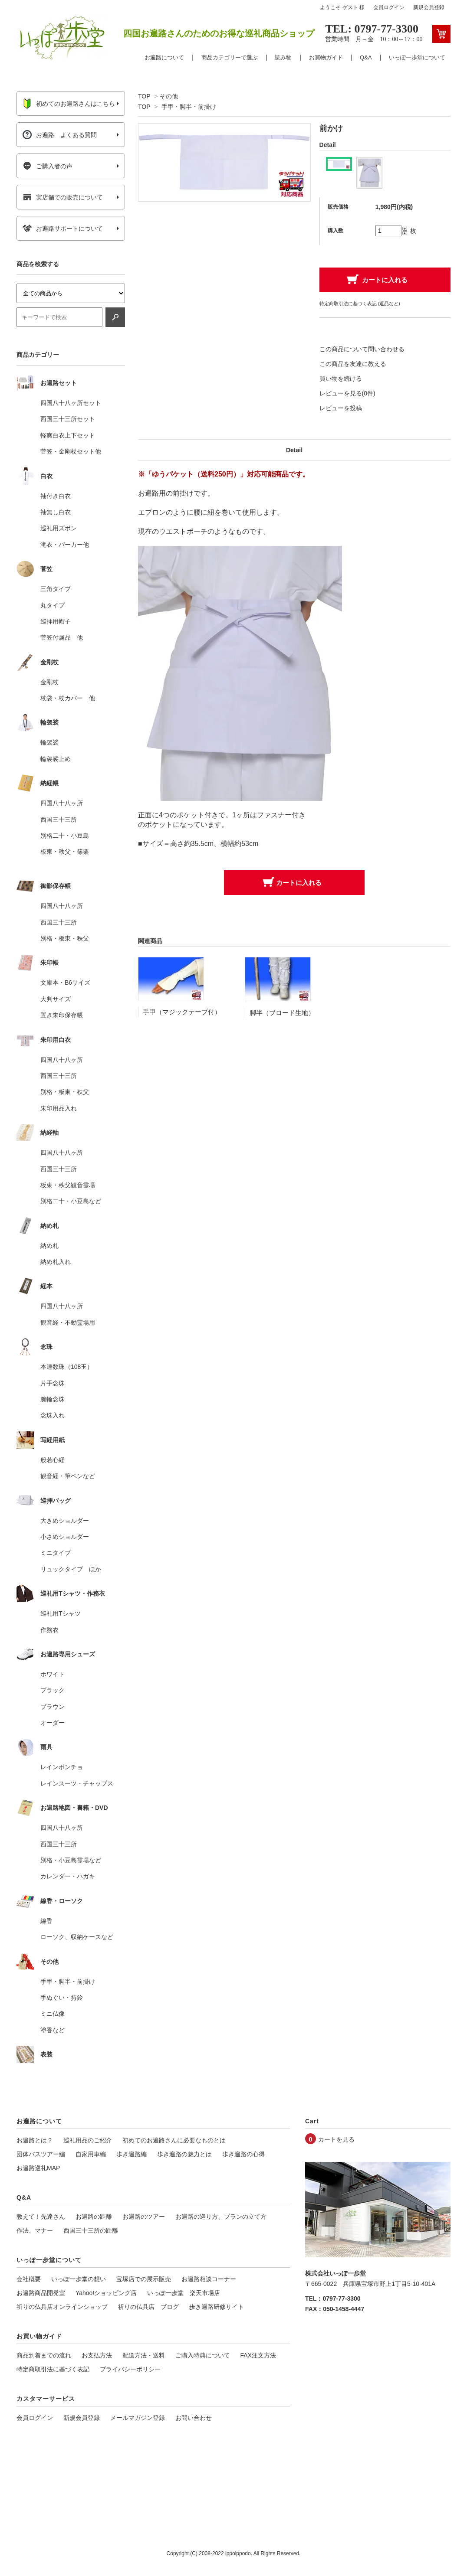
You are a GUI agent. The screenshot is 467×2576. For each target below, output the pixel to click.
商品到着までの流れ (43, 2355)
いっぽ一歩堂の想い (78, 2279)
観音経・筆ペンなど (67, 1475)
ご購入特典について (202, 2355)
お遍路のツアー (143, 2216)
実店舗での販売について (63, 197)
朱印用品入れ (58, 1108)
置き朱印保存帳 (61, 1015)
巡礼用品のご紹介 (87, 2140)
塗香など (52, 2030)
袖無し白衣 (55, 512)
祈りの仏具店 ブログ (148, 2306)
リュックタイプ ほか (70, 1569)
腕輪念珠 (52, 1399)
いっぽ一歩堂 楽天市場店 (183, 2292)
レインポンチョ (61, 1766)
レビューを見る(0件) (347, 393)
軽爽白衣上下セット (67, 435)
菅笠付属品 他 (61, 637)
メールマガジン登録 (137, 2417)
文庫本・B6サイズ (65, 982)
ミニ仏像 (52, 2013)
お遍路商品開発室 (40, 2292)
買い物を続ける (340, 378)
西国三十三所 (58, 819)
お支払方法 (97, 2355)
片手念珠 (52, 1383)
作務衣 (49, 1629)
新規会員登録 (428, 7)
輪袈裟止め (55, 758)
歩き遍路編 (131, 2154)
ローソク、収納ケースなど (76, 1936)
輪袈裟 (49, 742)
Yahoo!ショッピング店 (106, 2292)
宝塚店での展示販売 (143, 2279)
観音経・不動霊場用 (67, 1322)
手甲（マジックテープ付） (182, 1011)
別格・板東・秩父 (64, 938)
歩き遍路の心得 (243, 2154)
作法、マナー (34, 2230)
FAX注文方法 (258, 2355)
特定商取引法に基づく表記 (52, 2369)
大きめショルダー (64, 1520)
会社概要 (28, 2279)
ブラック (52, 1690)
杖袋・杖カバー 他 (67, 698)
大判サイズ (55, 999)
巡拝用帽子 (55, 621)
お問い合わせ (193, 2417)
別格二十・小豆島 (64, 835)
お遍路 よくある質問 (60, 134)
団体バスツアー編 (40, 2154)
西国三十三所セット (67, 418)
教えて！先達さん (40, 2216)
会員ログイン (389, 7)
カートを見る (336, 2139)
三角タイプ (55, 588)
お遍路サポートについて (63, 228)
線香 (46, 1920)
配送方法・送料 (143, 2355)
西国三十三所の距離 (90, 2230)
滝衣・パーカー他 (64, 544)
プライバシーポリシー (130, 2369)
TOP (144, 96)
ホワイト (52, 1674)
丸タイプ (52, 605)
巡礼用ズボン (58, 528)
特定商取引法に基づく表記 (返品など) (359, 303)
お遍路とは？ (34, 2140)
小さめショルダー (64, 1536)
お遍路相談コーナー (208, 2279)
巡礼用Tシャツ (60, 1613)
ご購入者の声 (47, 166)
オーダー (52, 1722)
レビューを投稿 (340, 408)
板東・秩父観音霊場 (67, 1185)
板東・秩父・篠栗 (64, 851)
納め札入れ (55, 1261)
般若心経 (52, 1459)
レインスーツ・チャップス (76, 1783)
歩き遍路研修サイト (216, 2306)
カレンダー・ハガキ (67, 1876)
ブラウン (52, 1706)
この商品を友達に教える (352, 363)
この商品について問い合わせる (362, 349)
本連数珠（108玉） (66, 1366)
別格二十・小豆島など (70, 1201)
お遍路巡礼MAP (38, 2168)
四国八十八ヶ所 (61, 803)
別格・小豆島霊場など (70, 1860)
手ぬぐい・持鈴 (61, 1997)
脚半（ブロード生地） (282, 1012)
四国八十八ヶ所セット (70, 402)
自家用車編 (91, 2154)
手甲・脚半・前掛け (188, 106)
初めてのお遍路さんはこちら (69, 103)
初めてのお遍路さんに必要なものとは (174, 2140)
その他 (169, 96)
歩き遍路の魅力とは (184, 2154)
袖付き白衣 (55, 496)
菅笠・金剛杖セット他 (70, 451)
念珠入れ (52, 1415)
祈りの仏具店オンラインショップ (62, 2306)
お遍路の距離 (94, 2216)
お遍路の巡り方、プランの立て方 (220, 2216)
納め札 (49, 1245)
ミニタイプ (55, 1552)
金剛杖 (49, 682)
